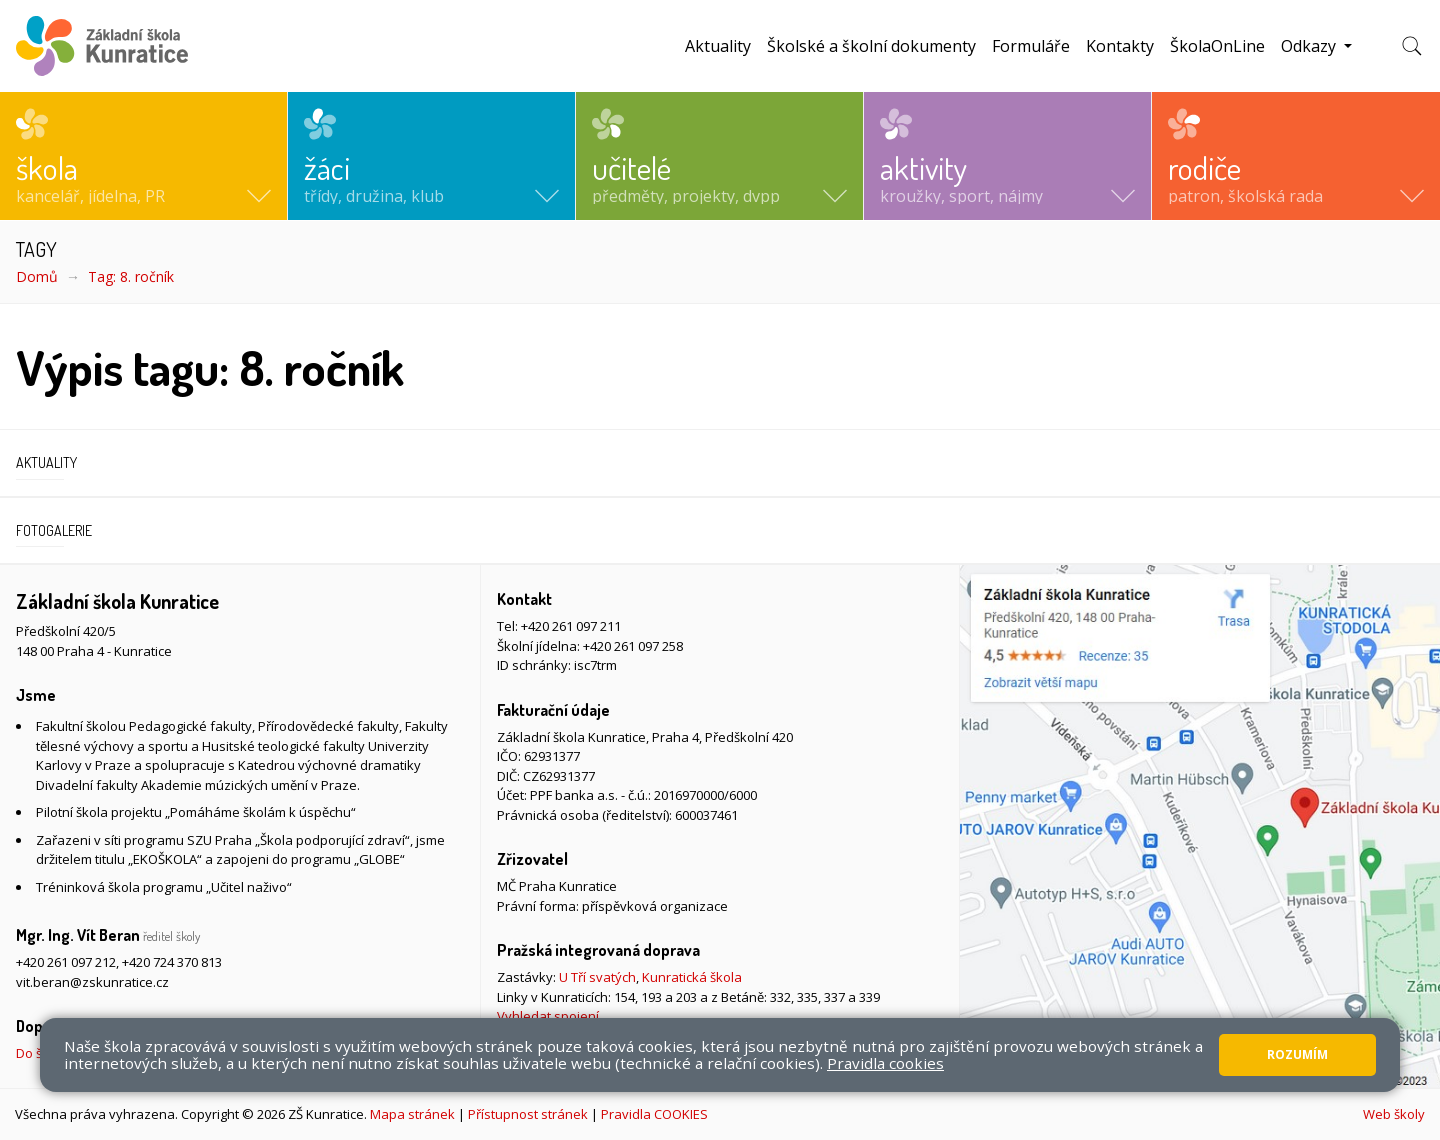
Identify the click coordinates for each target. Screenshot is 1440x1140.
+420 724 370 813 (172, 962)
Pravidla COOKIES (654, 1114)
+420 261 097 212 (66, 962)
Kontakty (1120, 46)
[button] (143, 156)
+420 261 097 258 (633, 646)
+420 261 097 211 (571, 626)
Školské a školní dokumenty (871, 46)
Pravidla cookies (885, 1063)
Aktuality (718, 46)
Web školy (1394, 1114)
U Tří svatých (597, 977)
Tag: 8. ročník (131, 276)
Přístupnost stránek (528, 1114)
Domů (37, 276)
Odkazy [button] (1310, 46)
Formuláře (1031, 46)
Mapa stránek (412, 1114)
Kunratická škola (692, 977)
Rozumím (1297, 1054)
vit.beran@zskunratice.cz (92, 982)
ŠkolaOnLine (1217, 46)
